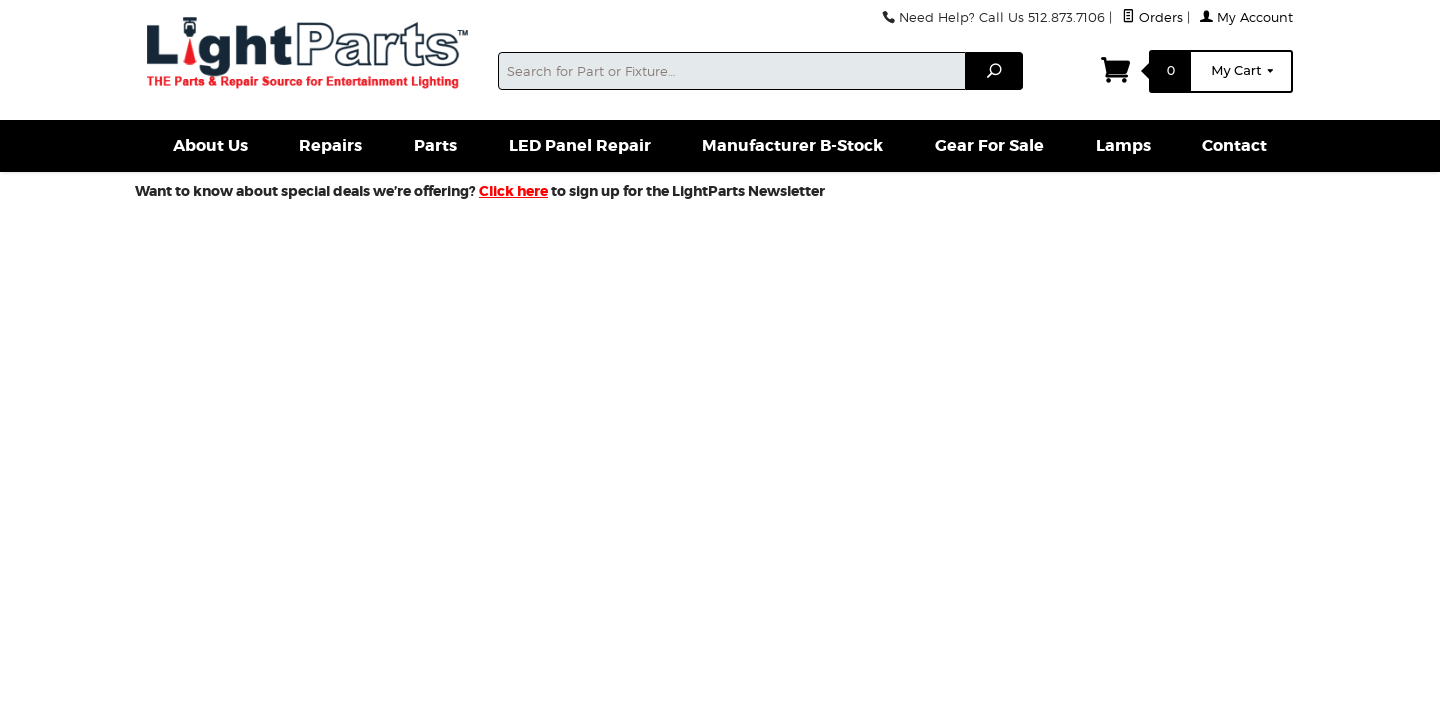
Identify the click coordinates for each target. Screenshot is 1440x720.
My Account (1246, 17)
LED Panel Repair (580, 145)
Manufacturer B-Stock (792, 145)
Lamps (1123, 145)
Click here (513, 191)
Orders (1152, 17)
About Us (210, 145)
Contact (1234, 145)
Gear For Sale (989, 145)
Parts (435, 145)
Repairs (330, 145)
